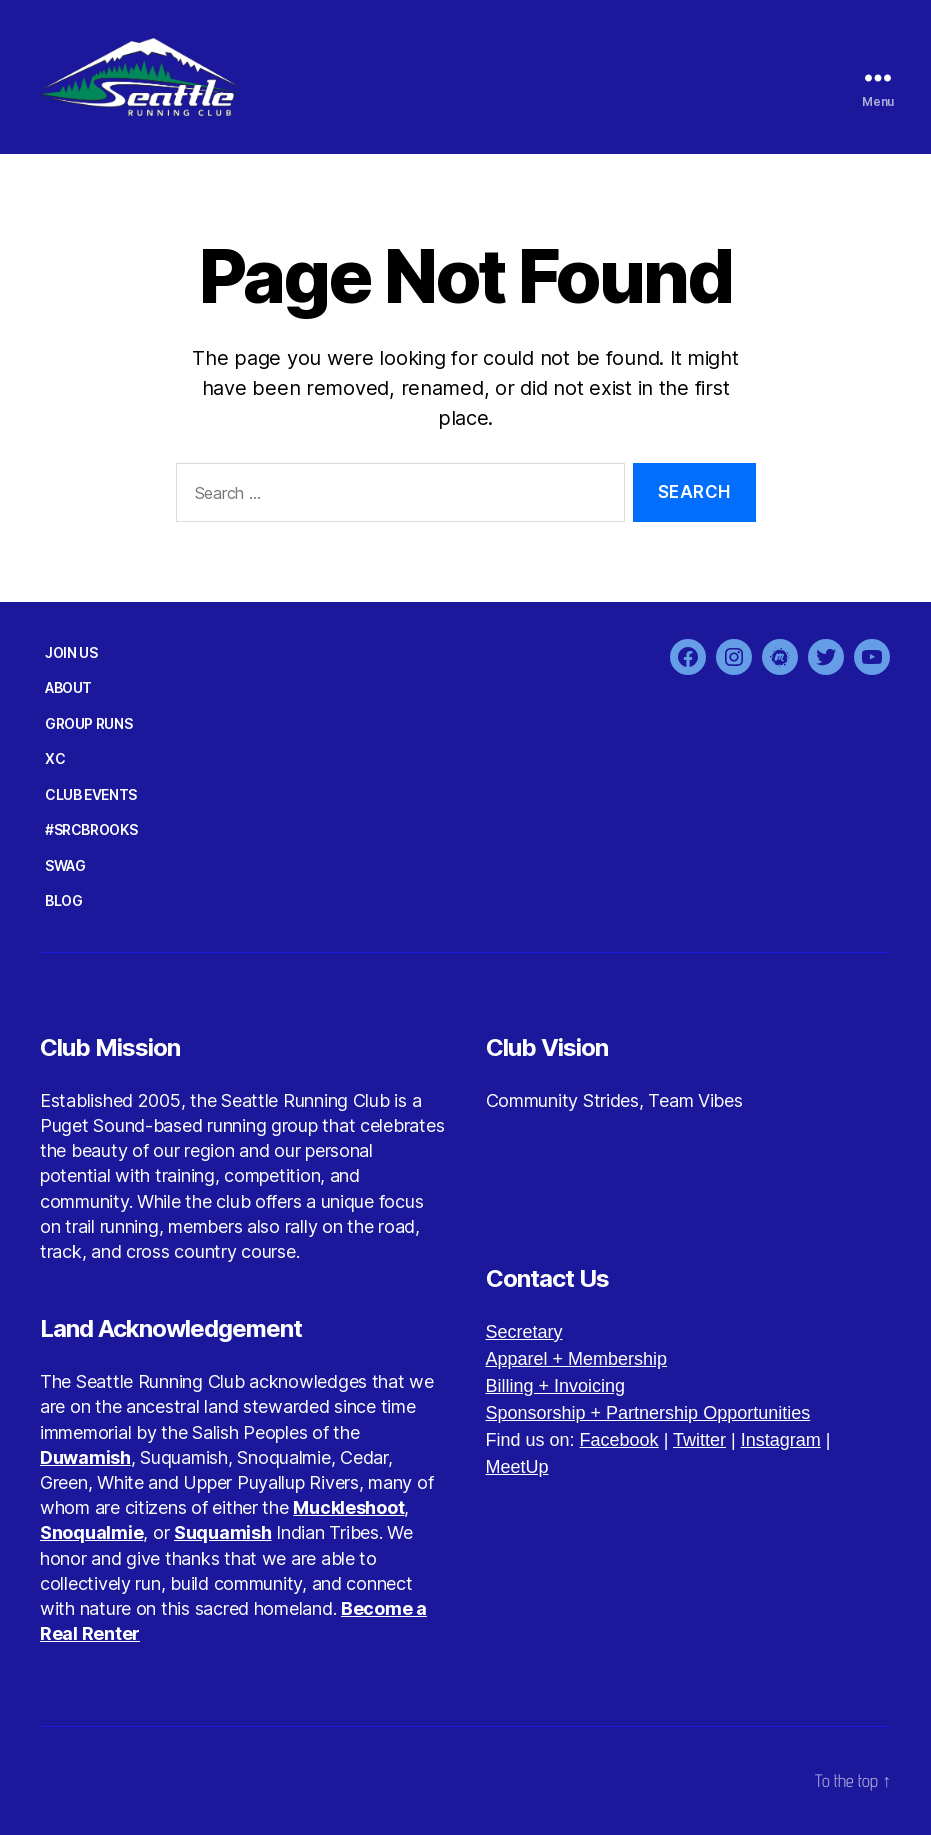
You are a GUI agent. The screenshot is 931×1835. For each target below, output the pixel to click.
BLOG (63, 900)
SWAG (65, 865)
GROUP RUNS (88, 723)
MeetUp (517, 1467)
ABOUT (68, 687)
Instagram (781, 1440)
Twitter (699, 1440)
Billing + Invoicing (556, 1386)
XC (55, 758)
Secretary (524, 1332)
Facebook (619, 1440)
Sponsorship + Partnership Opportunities (648, 1413)
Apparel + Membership (577, 1359)
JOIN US (71, 652)
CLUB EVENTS (91, 794)
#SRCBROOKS (91, 829)
